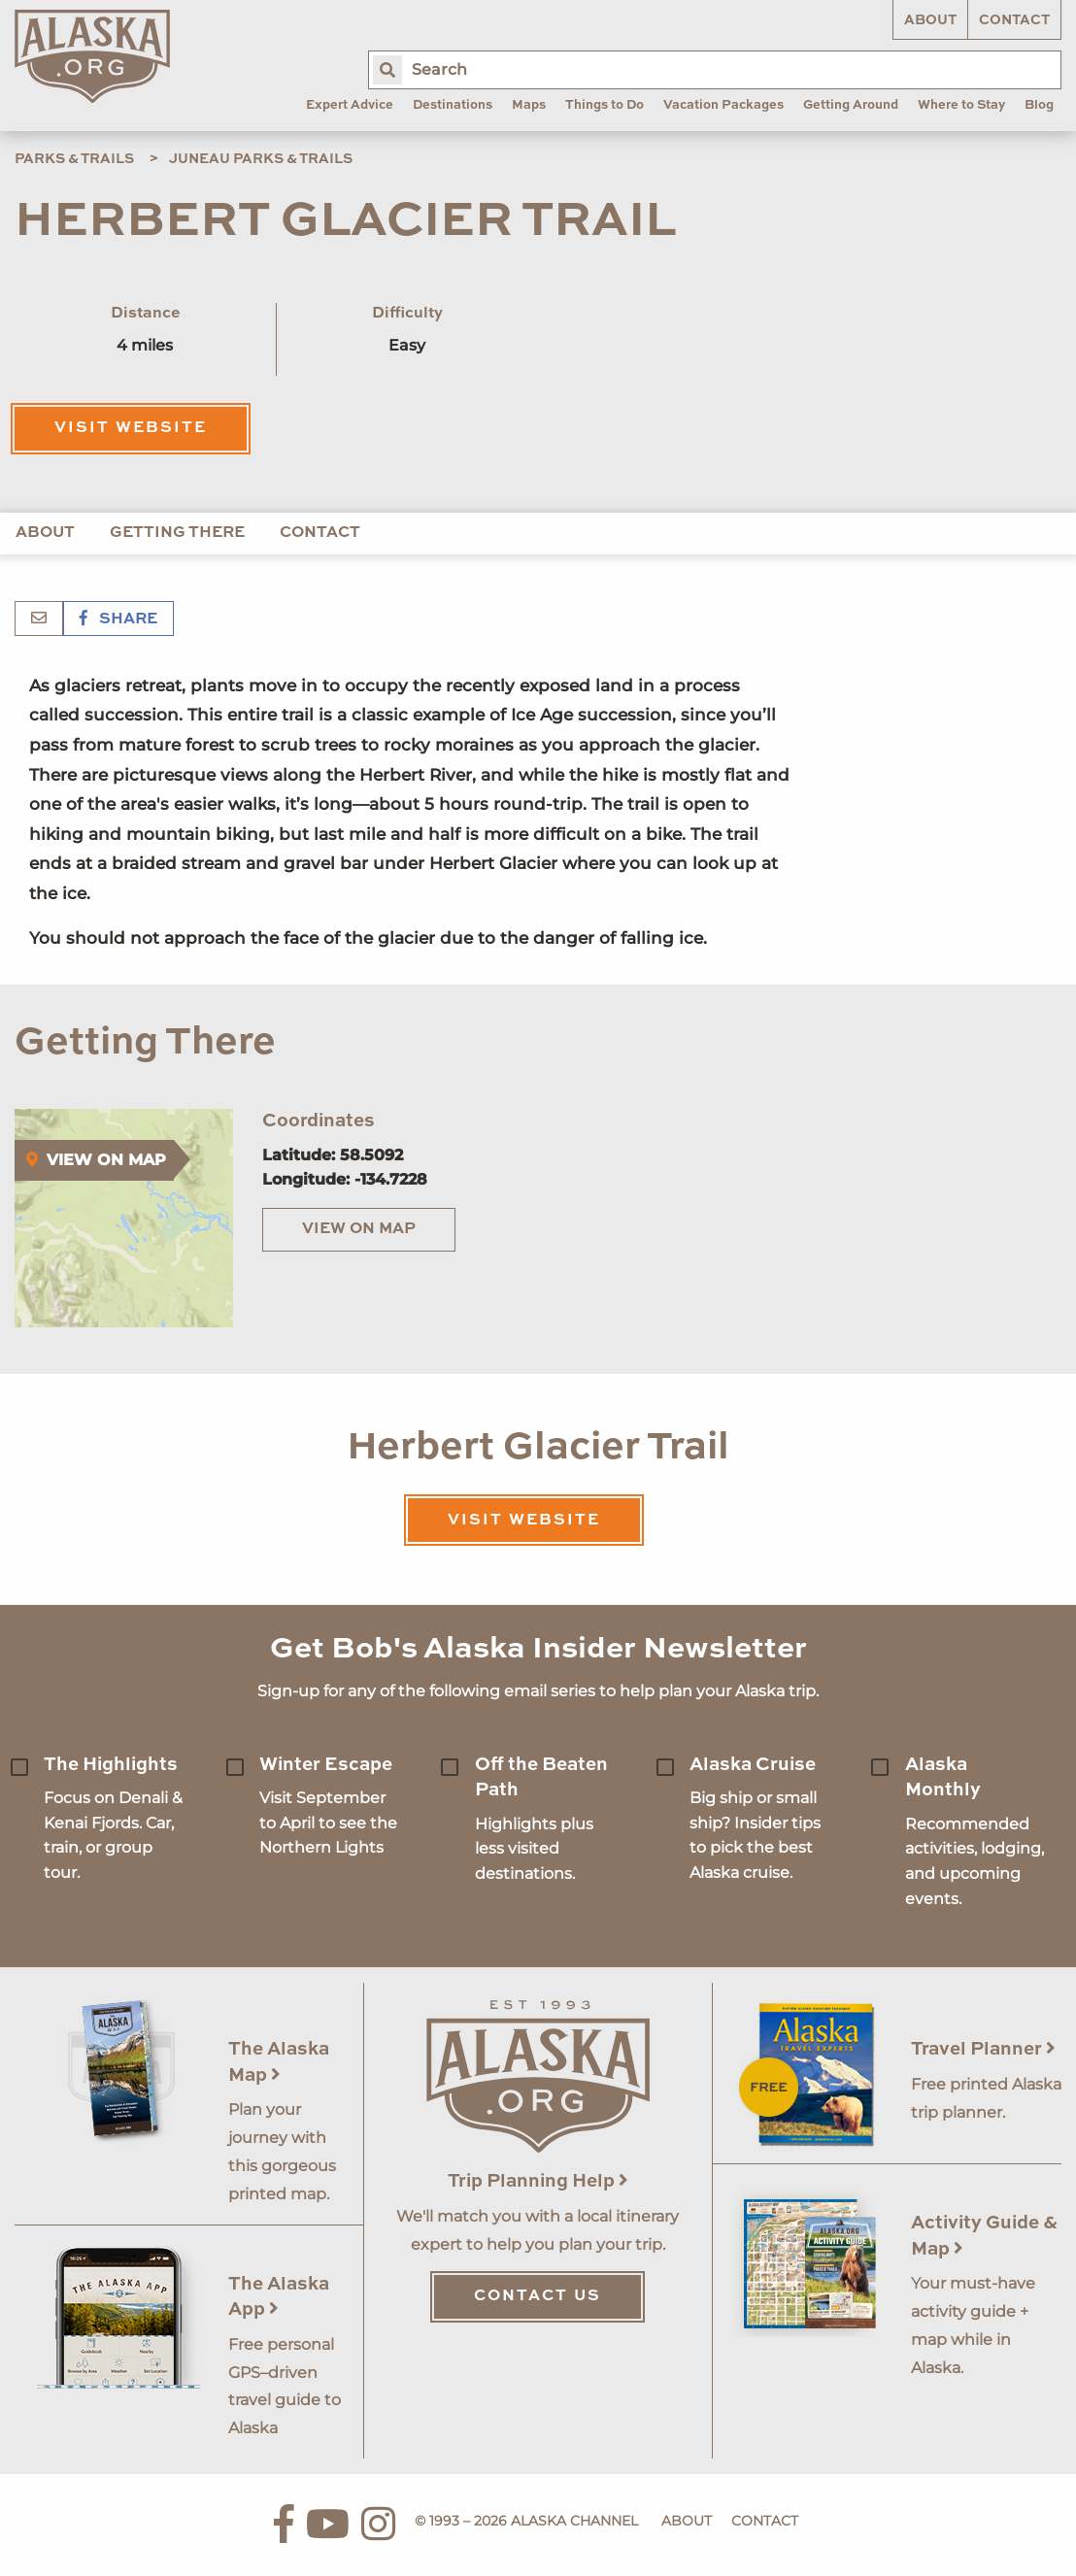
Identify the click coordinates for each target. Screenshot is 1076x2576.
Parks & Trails (74, 159)
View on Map (359, 1229)
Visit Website (130, 428)
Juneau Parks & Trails (261, 159)
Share (118, 619)
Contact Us (537, 2296)
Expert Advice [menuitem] (349, 105)
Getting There (177, 533)
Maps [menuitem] (529, 105)
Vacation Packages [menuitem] (723, 105)
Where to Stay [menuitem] (961, 105)
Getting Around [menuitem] (850, 105)
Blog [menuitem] (1039, 105)
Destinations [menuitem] (452, 105)
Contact (1014, 20)
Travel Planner (983, 2049)
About (930, 20)
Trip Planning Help (538, 2181)
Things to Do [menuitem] (604, 105)
